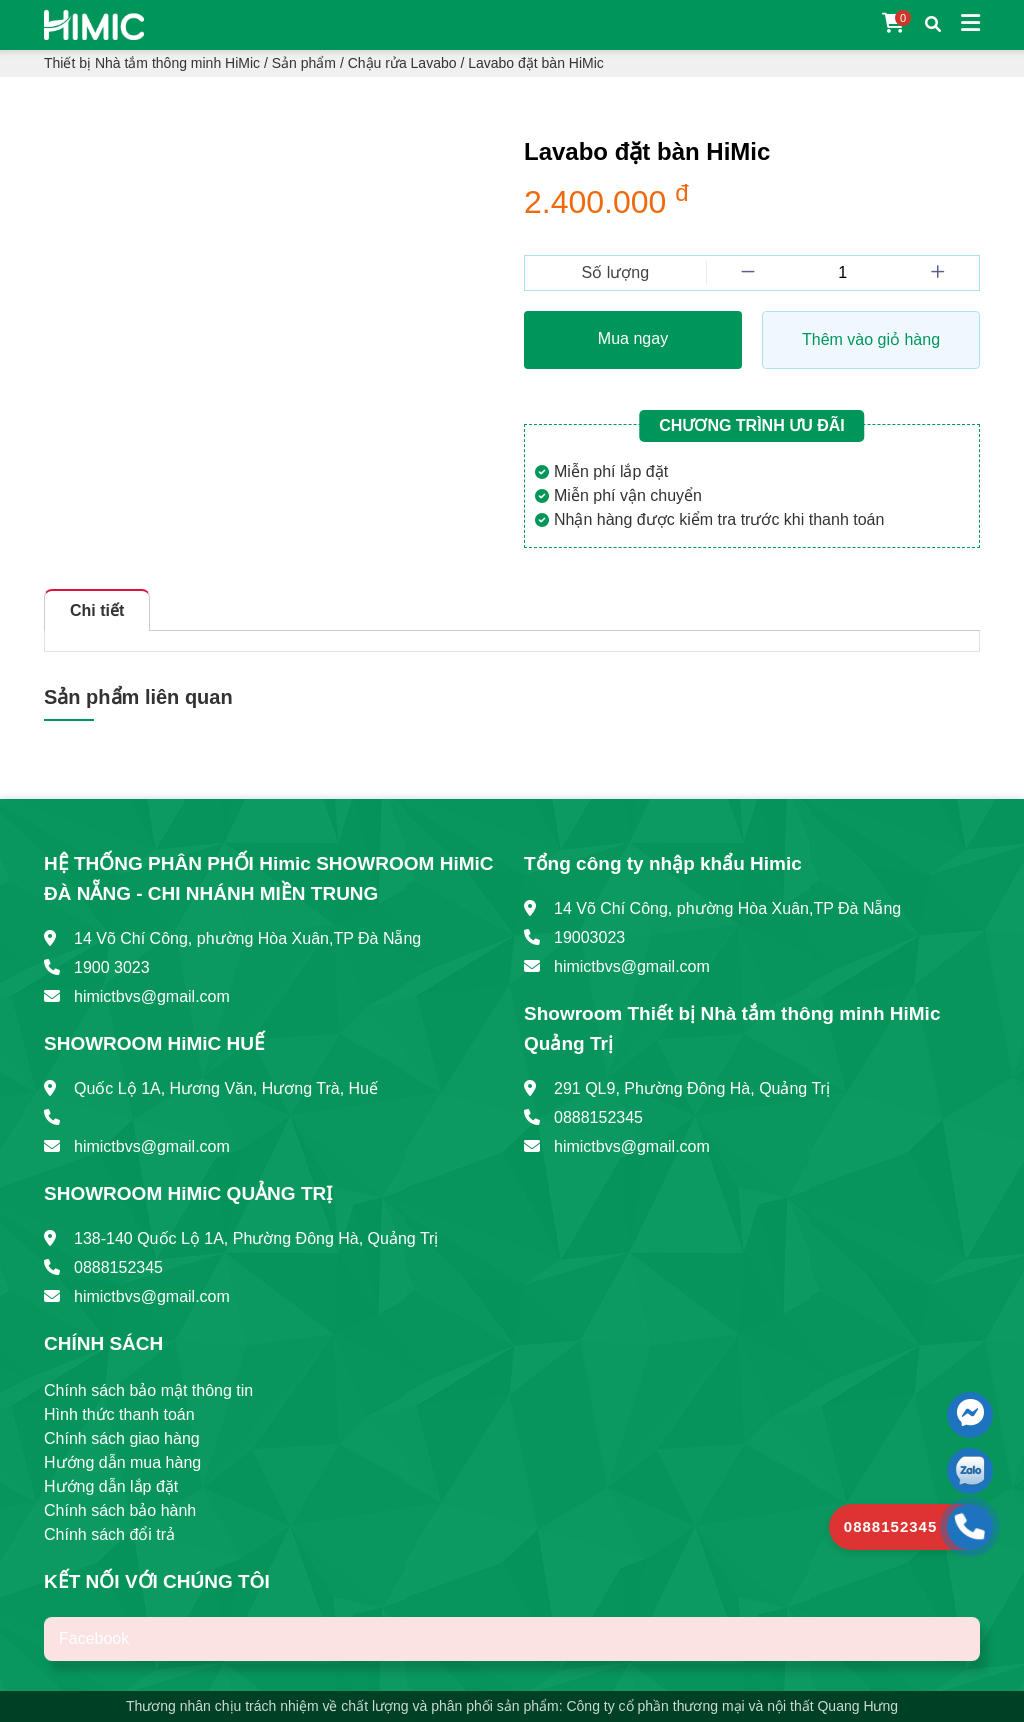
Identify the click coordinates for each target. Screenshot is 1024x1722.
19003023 (589, 937)
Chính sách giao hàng (122, 1438)
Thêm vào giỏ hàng (871, 339)
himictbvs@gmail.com (152, 996)
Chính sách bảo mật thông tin (148, 1390)
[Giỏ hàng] (893, 24)
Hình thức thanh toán (119, 1414)
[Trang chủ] (94, 23)
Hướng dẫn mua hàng (122, 1462)
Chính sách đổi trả (109, 1534)
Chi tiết (97, 610)
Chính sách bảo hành (120, 1510)
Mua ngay (633, 338)
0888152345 (118, 1267)
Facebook (94, 1638)
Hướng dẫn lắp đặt (111, 1486)
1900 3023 (112, 967)
